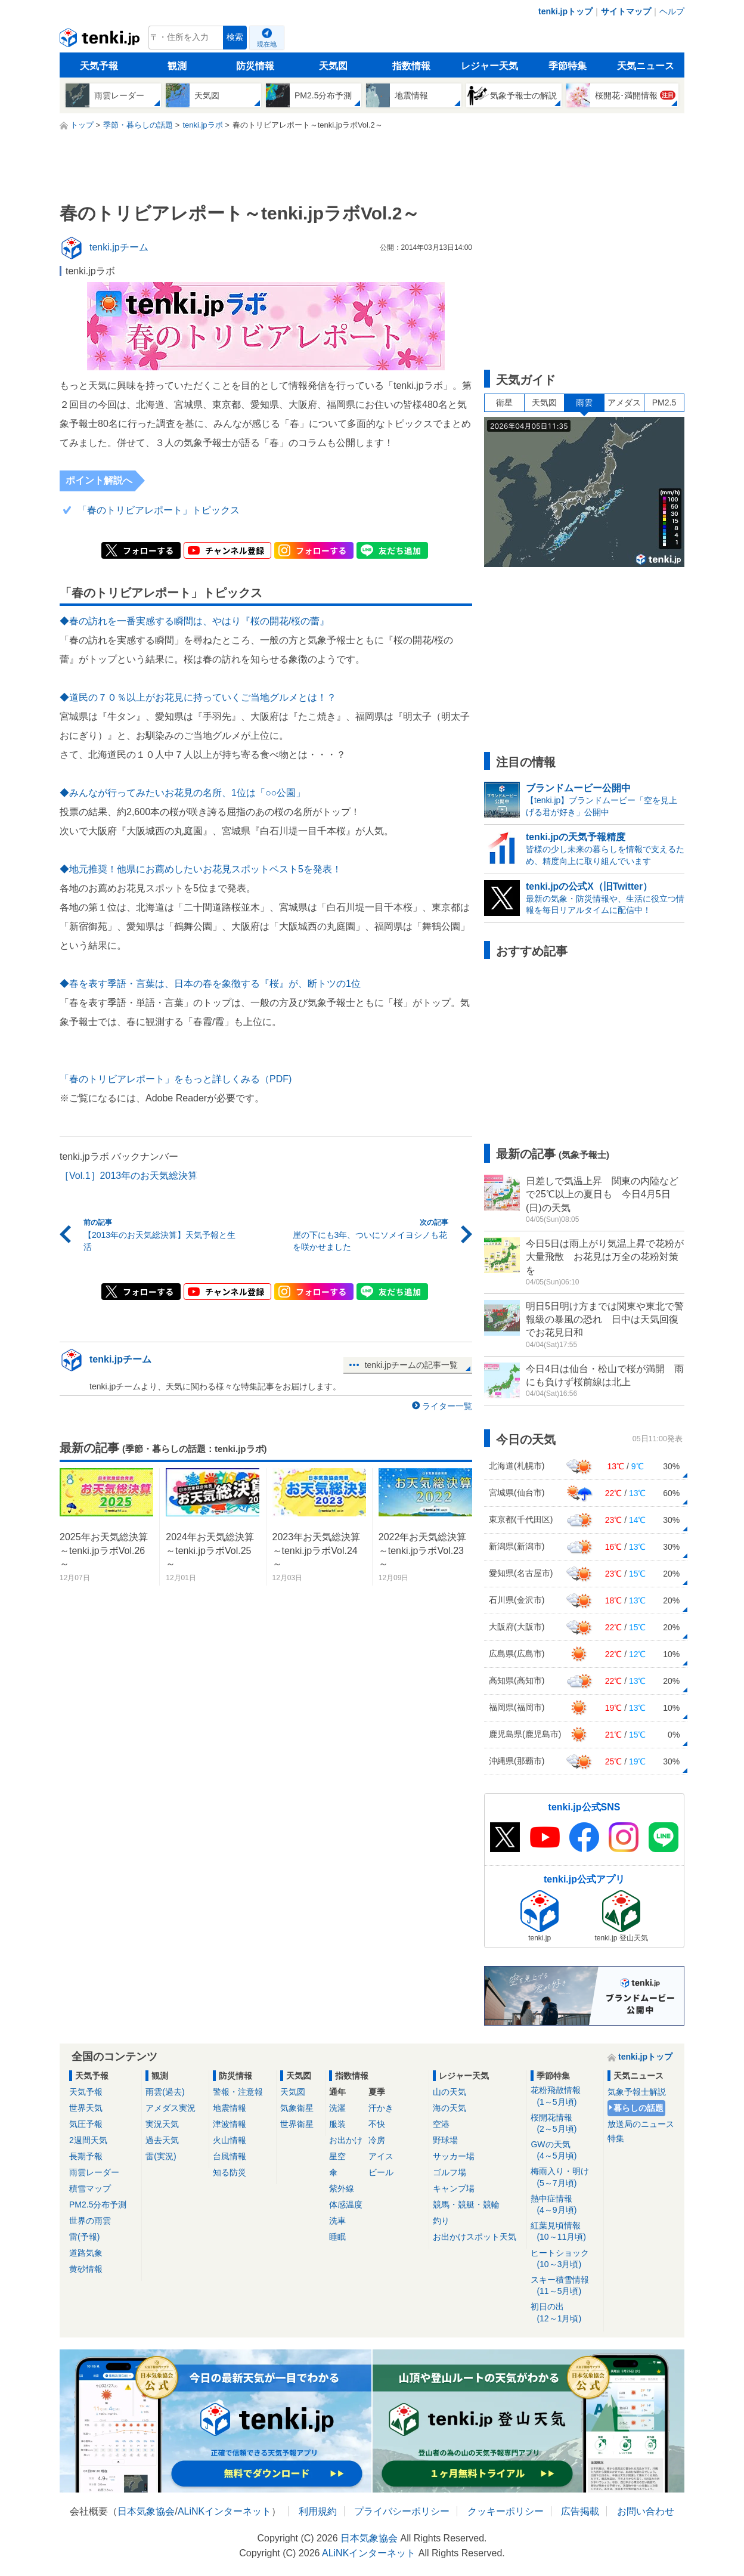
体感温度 (345, 2204)
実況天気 (162, 2124)
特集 (615, 2138)
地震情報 (229, 2108)
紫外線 (341, 2188)
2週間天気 (88, 2140)
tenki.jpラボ (90, 271)
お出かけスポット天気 (474, 2236)
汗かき (380, 2108)
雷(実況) (160, 2156)
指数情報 (411, 66)
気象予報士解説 (636, 2092)
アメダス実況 (170, 2108)
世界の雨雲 (90, 2220)
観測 (177, 66)
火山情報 (229, 2140)
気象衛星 (297, 2108)
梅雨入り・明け (565, 2177)
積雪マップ (90, 2188)
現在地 (267, 44)
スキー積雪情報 (565, 2286)
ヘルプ (671, 11)
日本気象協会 (146, 2511)
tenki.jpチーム (120, 1359)
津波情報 (229, 2124)
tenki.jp (101, 40)
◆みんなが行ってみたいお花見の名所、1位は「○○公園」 (182, 793)
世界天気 (86, 2108)
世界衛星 (297, 2124)
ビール (380, 2172)
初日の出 (565, 2313)
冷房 (376, 2140)
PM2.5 (664, 402)
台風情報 (229, 2156)
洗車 (337, 2220)
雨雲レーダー (94, 2172)
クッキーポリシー (505, 2511)
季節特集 (567, 66)
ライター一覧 (447, 1406)
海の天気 (449, 2108)
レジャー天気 (489, 66)
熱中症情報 (565, 2205)
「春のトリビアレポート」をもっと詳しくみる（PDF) (176, 1079)
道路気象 (86, 2253)
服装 (337, 2124)
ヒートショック (565, 2259)
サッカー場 (454, 2156)
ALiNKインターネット (224, 2511)
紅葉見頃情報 (565, 2232)
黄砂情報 (86, 2269)
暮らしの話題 (638, 2108)
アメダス (624, 402)
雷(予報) (84, 2236)
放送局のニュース (640, 2124)
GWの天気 (565, 2151)
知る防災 (229, 2172)
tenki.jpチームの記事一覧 (411, 1365)
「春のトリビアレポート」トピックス (159, 510)
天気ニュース (645, 66)
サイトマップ (626, 11)
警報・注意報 (238, 2092)
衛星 (504, 402)
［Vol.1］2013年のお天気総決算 (128, 1176)
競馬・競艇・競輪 (466, 2204)
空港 (441, 2124)
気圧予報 (86, 2124)
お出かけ (345, 2140)
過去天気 (162, 2140)
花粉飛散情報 (565, 2096)
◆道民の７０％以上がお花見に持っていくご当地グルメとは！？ (198, 697)
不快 (376, 2124)
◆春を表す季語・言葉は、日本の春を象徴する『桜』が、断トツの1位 (210, 984)
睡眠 (337, 2236)
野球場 (445, 2140)
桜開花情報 (565, 2124)
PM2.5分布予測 (97, 2204)
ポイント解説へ (99, 480)
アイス (380, 2156)
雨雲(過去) (164, 2092)
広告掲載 (580, 2511)
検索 (235, 37)
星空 (337, 2156)
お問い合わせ (645, 2511)
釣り (441, 2220)
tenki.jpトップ (565, 11)
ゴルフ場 (449, 2172)
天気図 (333, 66)
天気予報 (99, 66)
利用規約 (318, 2511)
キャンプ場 (454, 2188)
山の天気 (449, 2092)
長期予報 (86, 2156)
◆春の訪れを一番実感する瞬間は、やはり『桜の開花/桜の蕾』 (194, 621)
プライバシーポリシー (402, 2511)
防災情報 (255, 66)
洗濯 (337, 2108)
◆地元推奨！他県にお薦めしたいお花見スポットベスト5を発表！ (201, 869)
